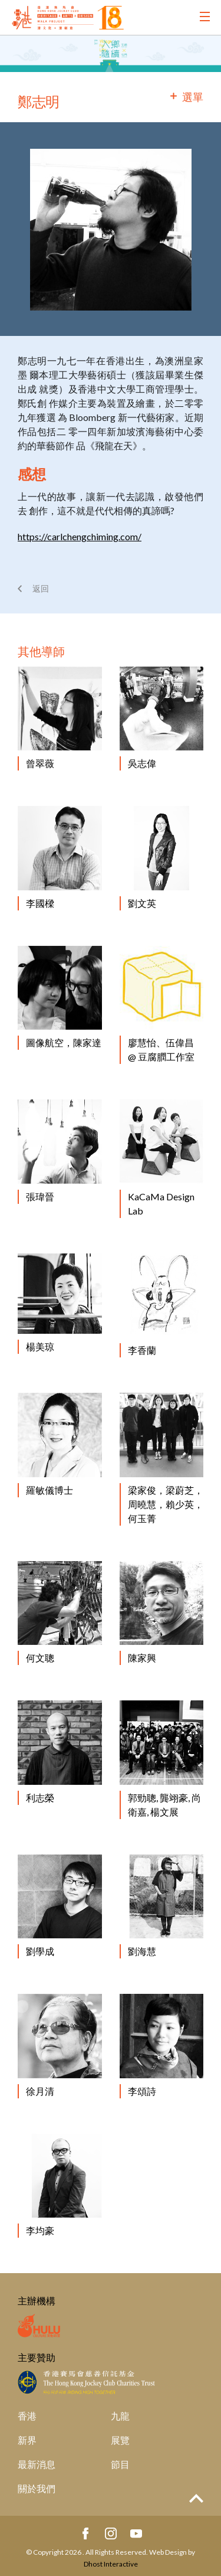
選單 (192, 96)
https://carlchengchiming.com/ (79, 536)
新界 (27, 2440)
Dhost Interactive (111, 2563)
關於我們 (36, 2488)
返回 (40, 588)
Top (196, 2498)
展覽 (120, 2440)
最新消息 (36, 2464)
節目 (120, 2464)
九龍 (120, 2415)
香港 (27, 2415)
